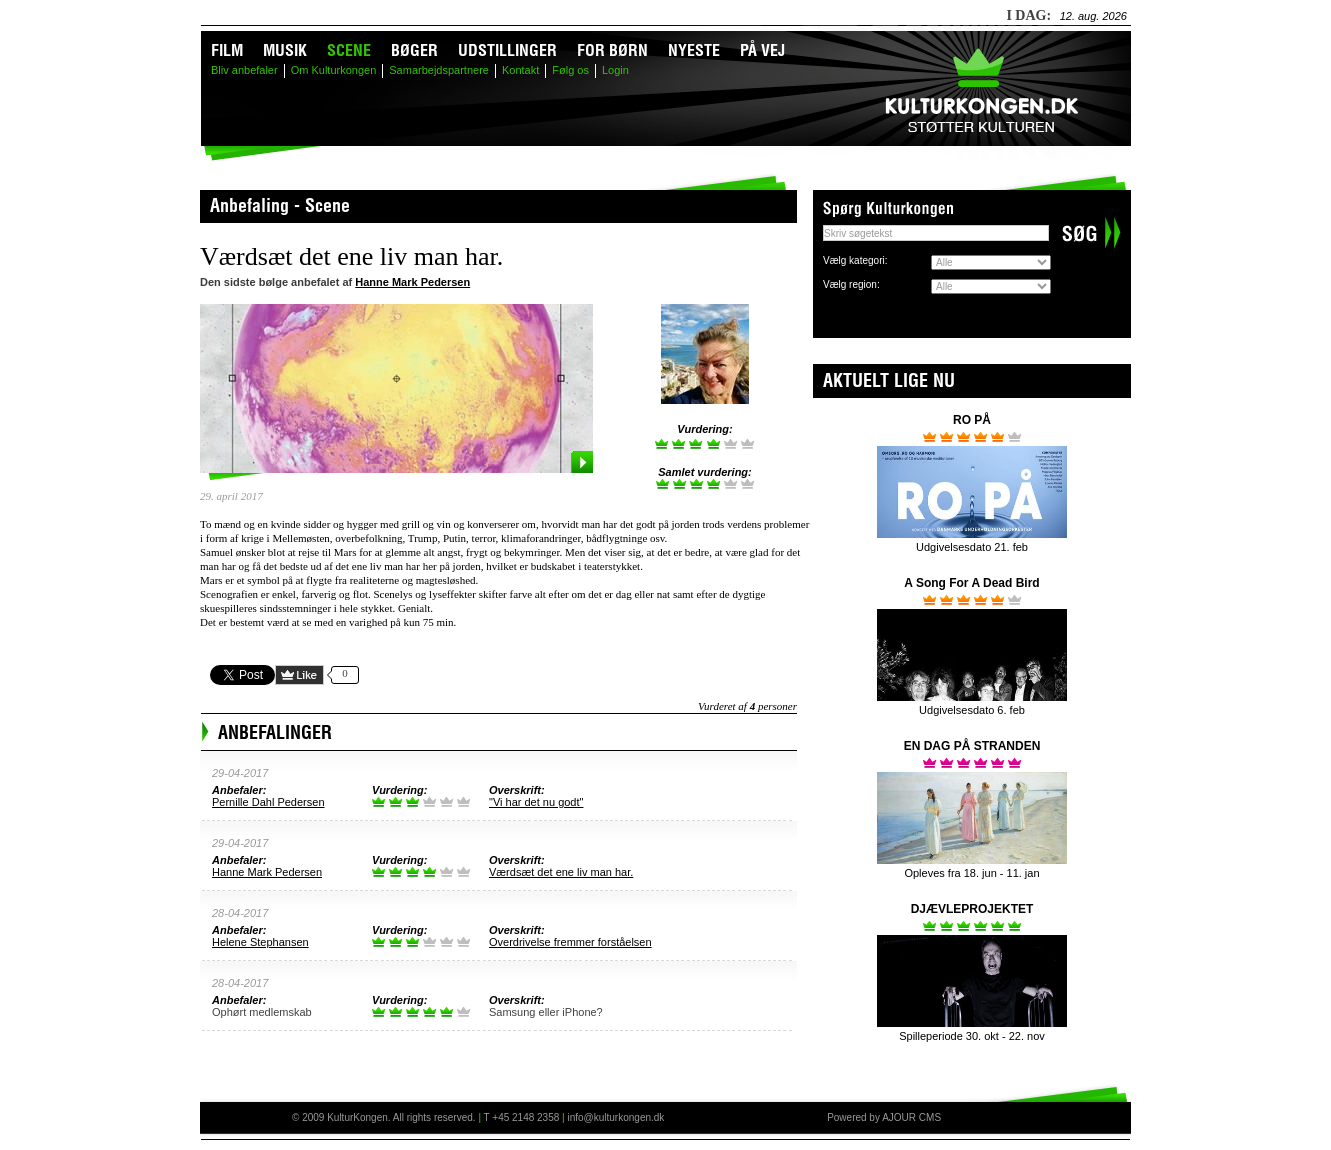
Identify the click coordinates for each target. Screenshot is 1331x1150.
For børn (612, 50)
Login (615, 70)
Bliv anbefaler (244, 70)
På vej (762, 50)
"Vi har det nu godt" (536, 802)
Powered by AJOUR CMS (884, 1117)
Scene (349, 50)
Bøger (414, 50)
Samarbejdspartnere (439, 70)
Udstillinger (507, 50)
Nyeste (694, 50)
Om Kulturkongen (334, 70)
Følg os (570, 70)
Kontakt (520, 70)
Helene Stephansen (260, 942)
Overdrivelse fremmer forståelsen (570, 942)
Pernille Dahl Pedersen (268, 802)
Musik (285, 50)
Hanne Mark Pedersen (412, 282)
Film (227, 50)
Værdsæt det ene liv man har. (561, 872)
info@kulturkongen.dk (615, 1117)
